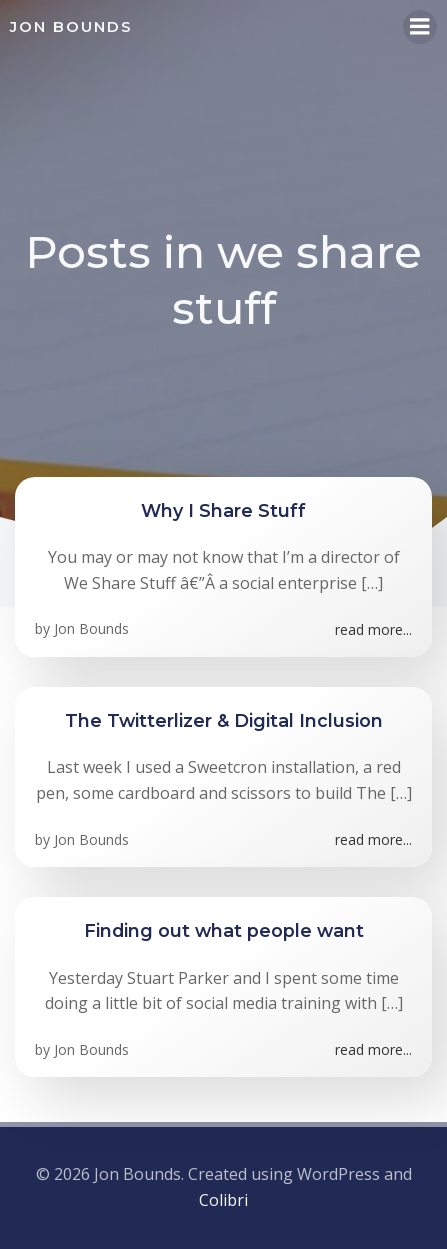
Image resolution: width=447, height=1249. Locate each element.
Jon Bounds (91, 628)
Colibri (223, 1200)
